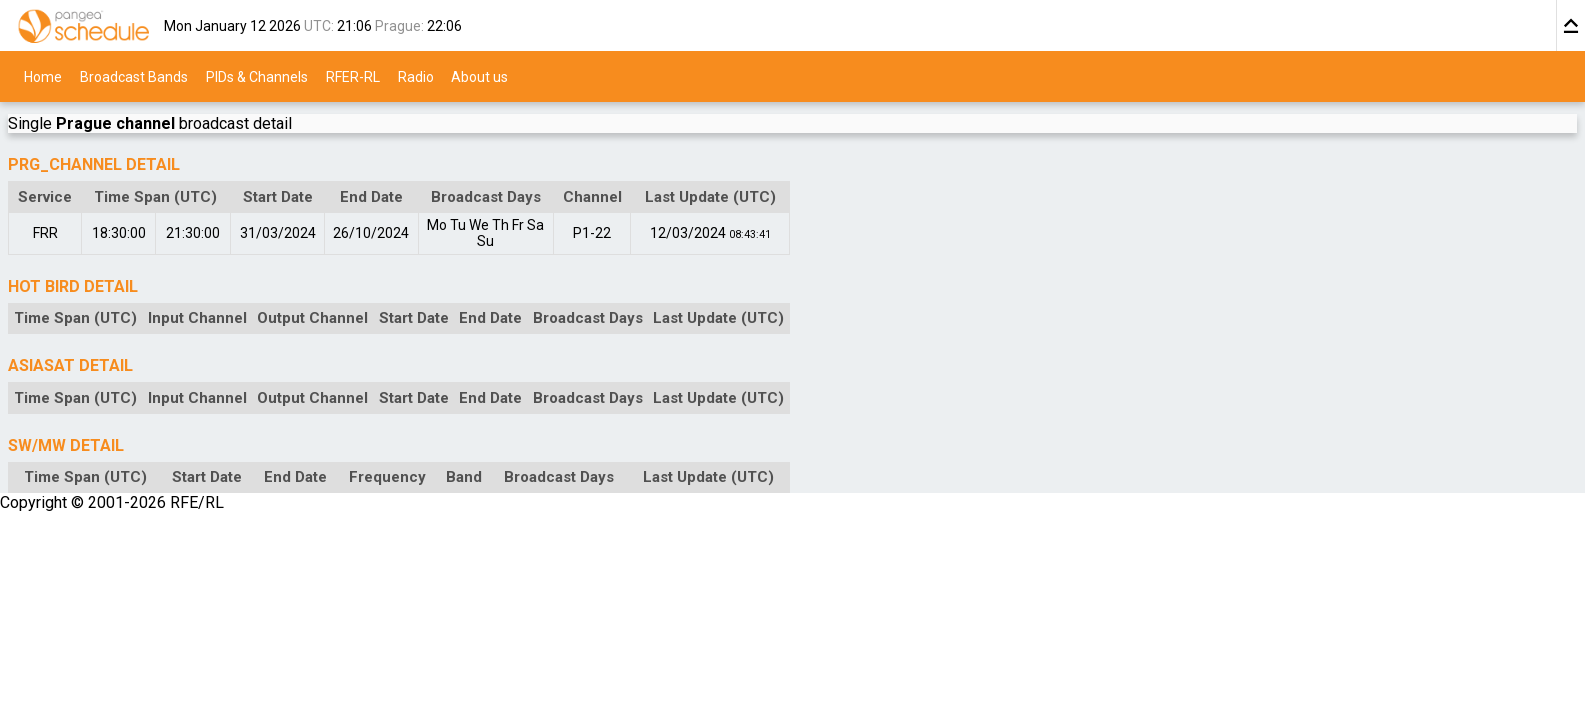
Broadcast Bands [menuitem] (134, 76)
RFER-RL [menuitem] (353, 76)
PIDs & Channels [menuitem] (257, 76)
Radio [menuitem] (416, 76)
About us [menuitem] (479, 76)
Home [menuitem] (43, 76)
